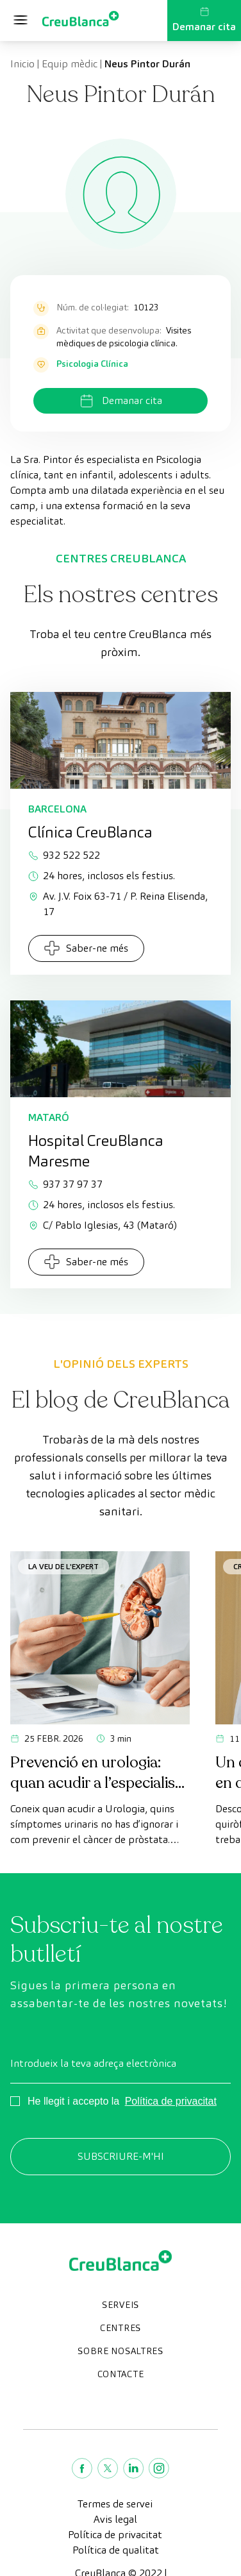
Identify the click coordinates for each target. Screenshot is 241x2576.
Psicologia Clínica (92, 363)
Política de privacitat (171, 2101)
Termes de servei (115, 2504)
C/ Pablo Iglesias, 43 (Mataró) (102, 1225)
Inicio (22, 64)
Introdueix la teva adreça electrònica (93, 2063)
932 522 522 (64, 855)
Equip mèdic (69, 64)
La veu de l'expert (63, 1566)
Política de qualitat (115, 2550)
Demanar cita (204, 19)
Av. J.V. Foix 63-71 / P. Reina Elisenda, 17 (118, 903)
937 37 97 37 (65, 1184)
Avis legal (115, 2519)
